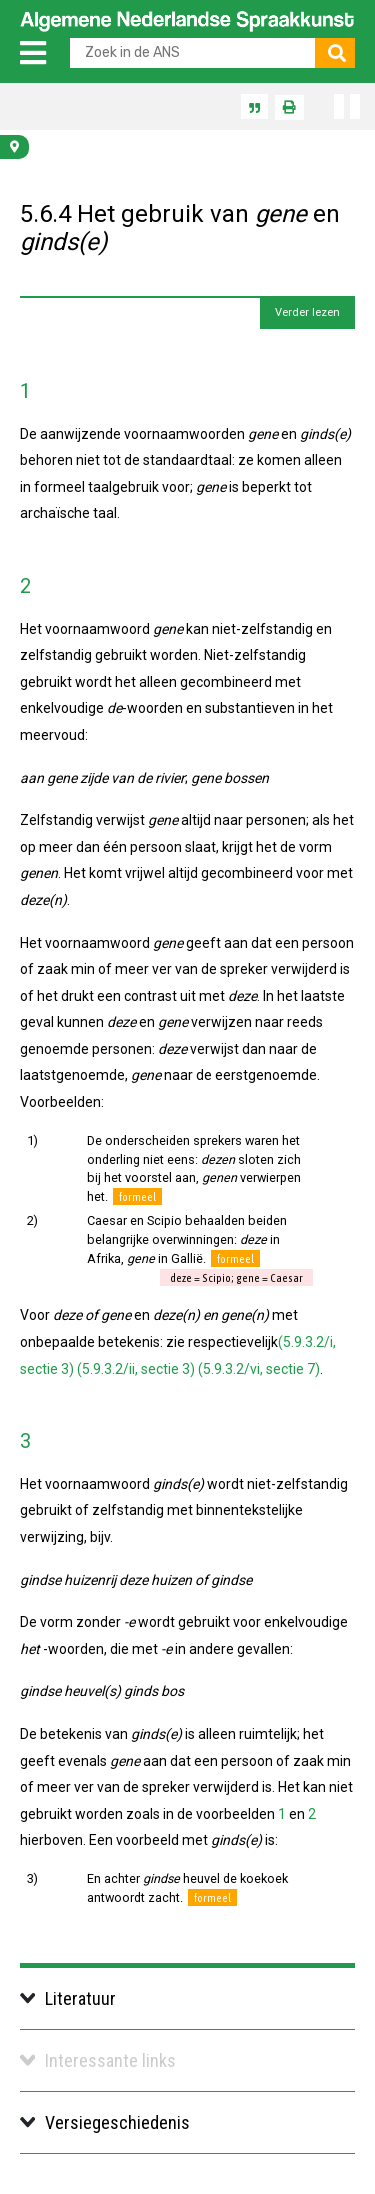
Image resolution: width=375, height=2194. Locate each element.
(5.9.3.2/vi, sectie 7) (259, 1369)
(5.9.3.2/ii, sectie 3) (136, 1369)
